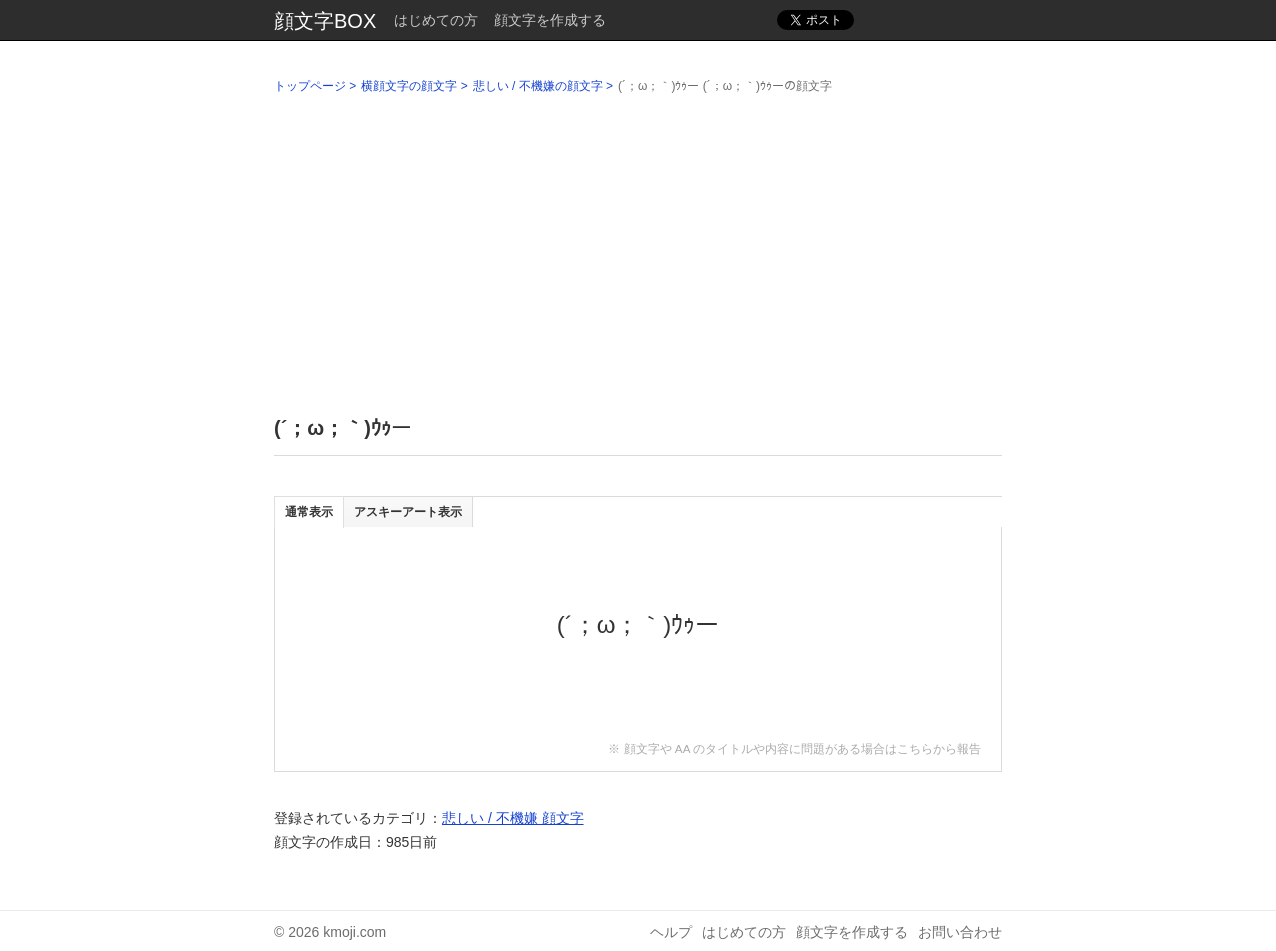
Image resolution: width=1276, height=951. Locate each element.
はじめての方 (436, 20)
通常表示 (309, 512)
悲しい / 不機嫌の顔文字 (538, 86)
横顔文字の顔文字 (409, 86)
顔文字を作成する (550, 20)
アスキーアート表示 (408, 512)
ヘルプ (671, 932)
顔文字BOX (325, 21)
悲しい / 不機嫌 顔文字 (513, 818)
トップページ (310, 86)
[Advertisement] (638, 251)
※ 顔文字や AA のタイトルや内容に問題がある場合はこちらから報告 (794, 748)
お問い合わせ (960, 932)
